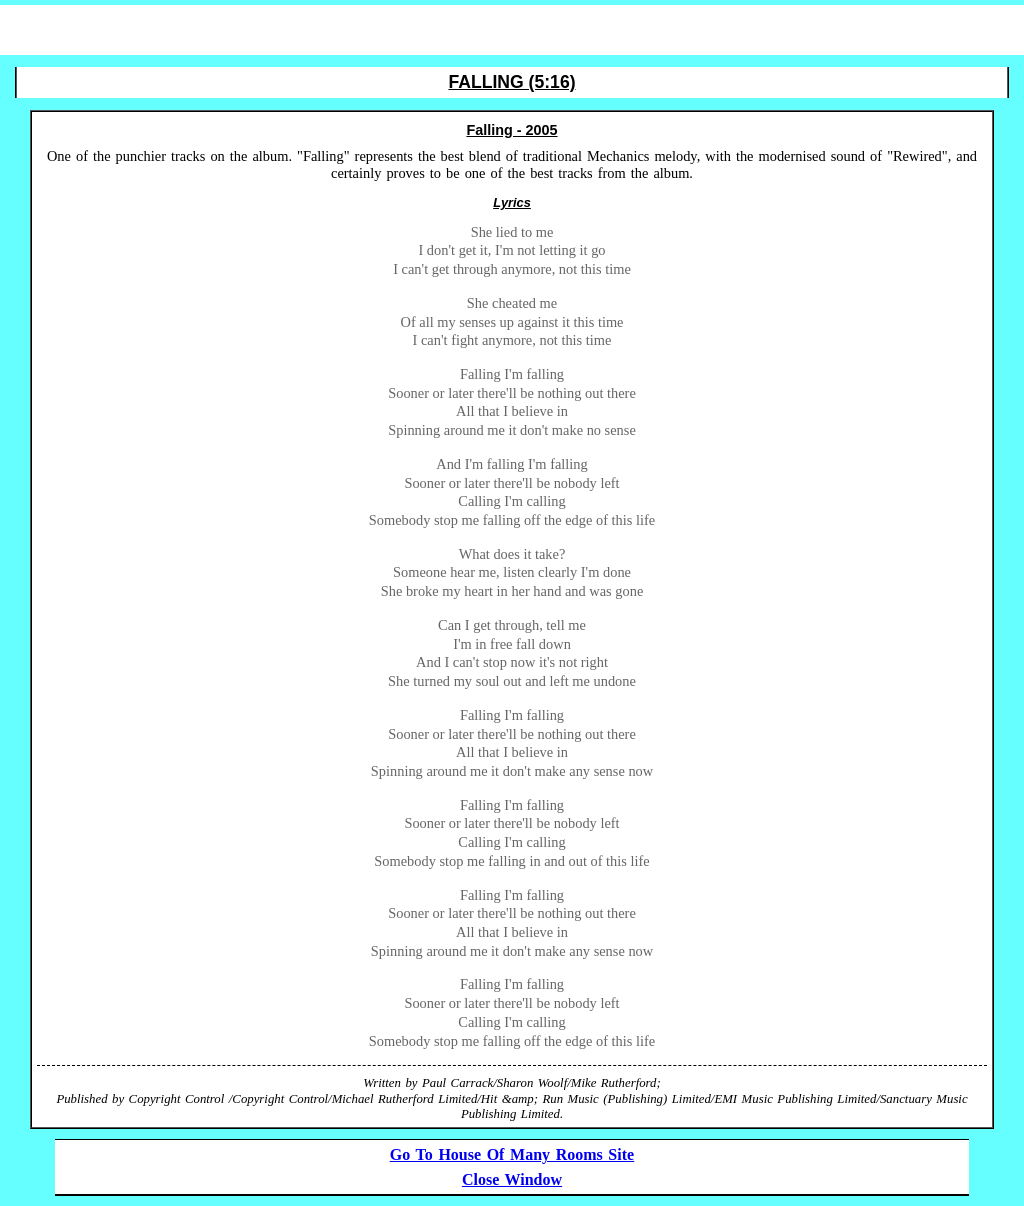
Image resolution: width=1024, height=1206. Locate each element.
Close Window (512, 1179)
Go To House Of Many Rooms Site (512, 1154)
